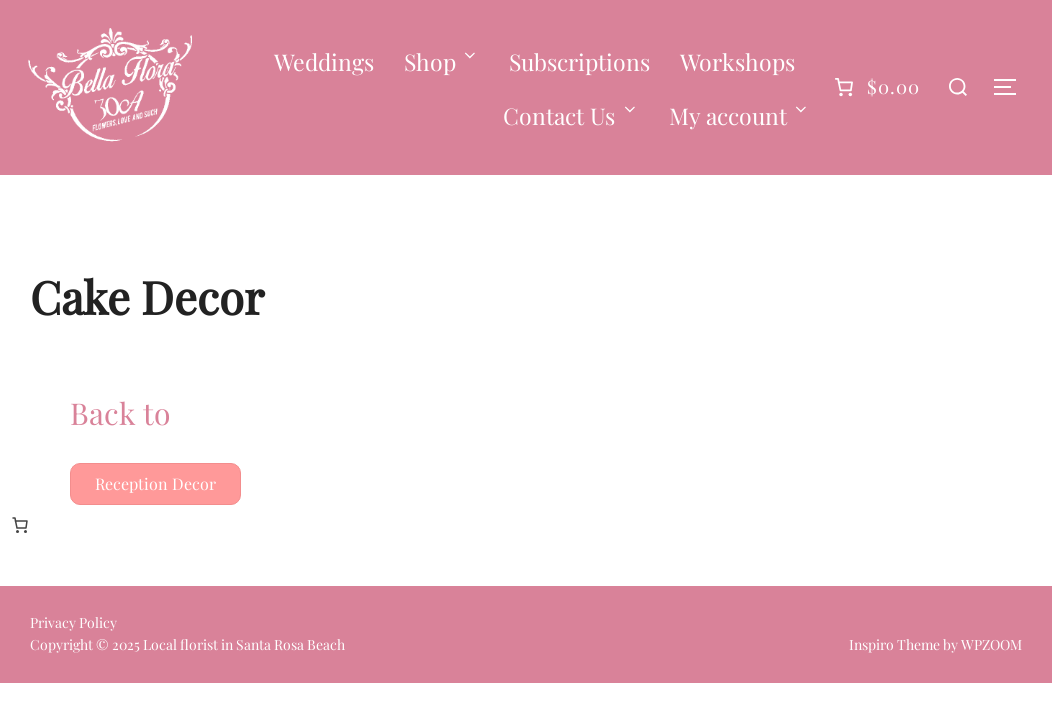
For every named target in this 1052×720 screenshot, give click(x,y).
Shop (442, 61)
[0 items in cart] (874, 87)
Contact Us (571, 115)
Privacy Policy (73, 622)
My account (740, 115)
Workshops (737, 61)
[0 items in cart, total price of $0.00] (20, 525)
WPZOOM (991, 644)
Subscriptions (579, 61)
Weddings (324, 61)
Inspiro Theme (894, 644)
